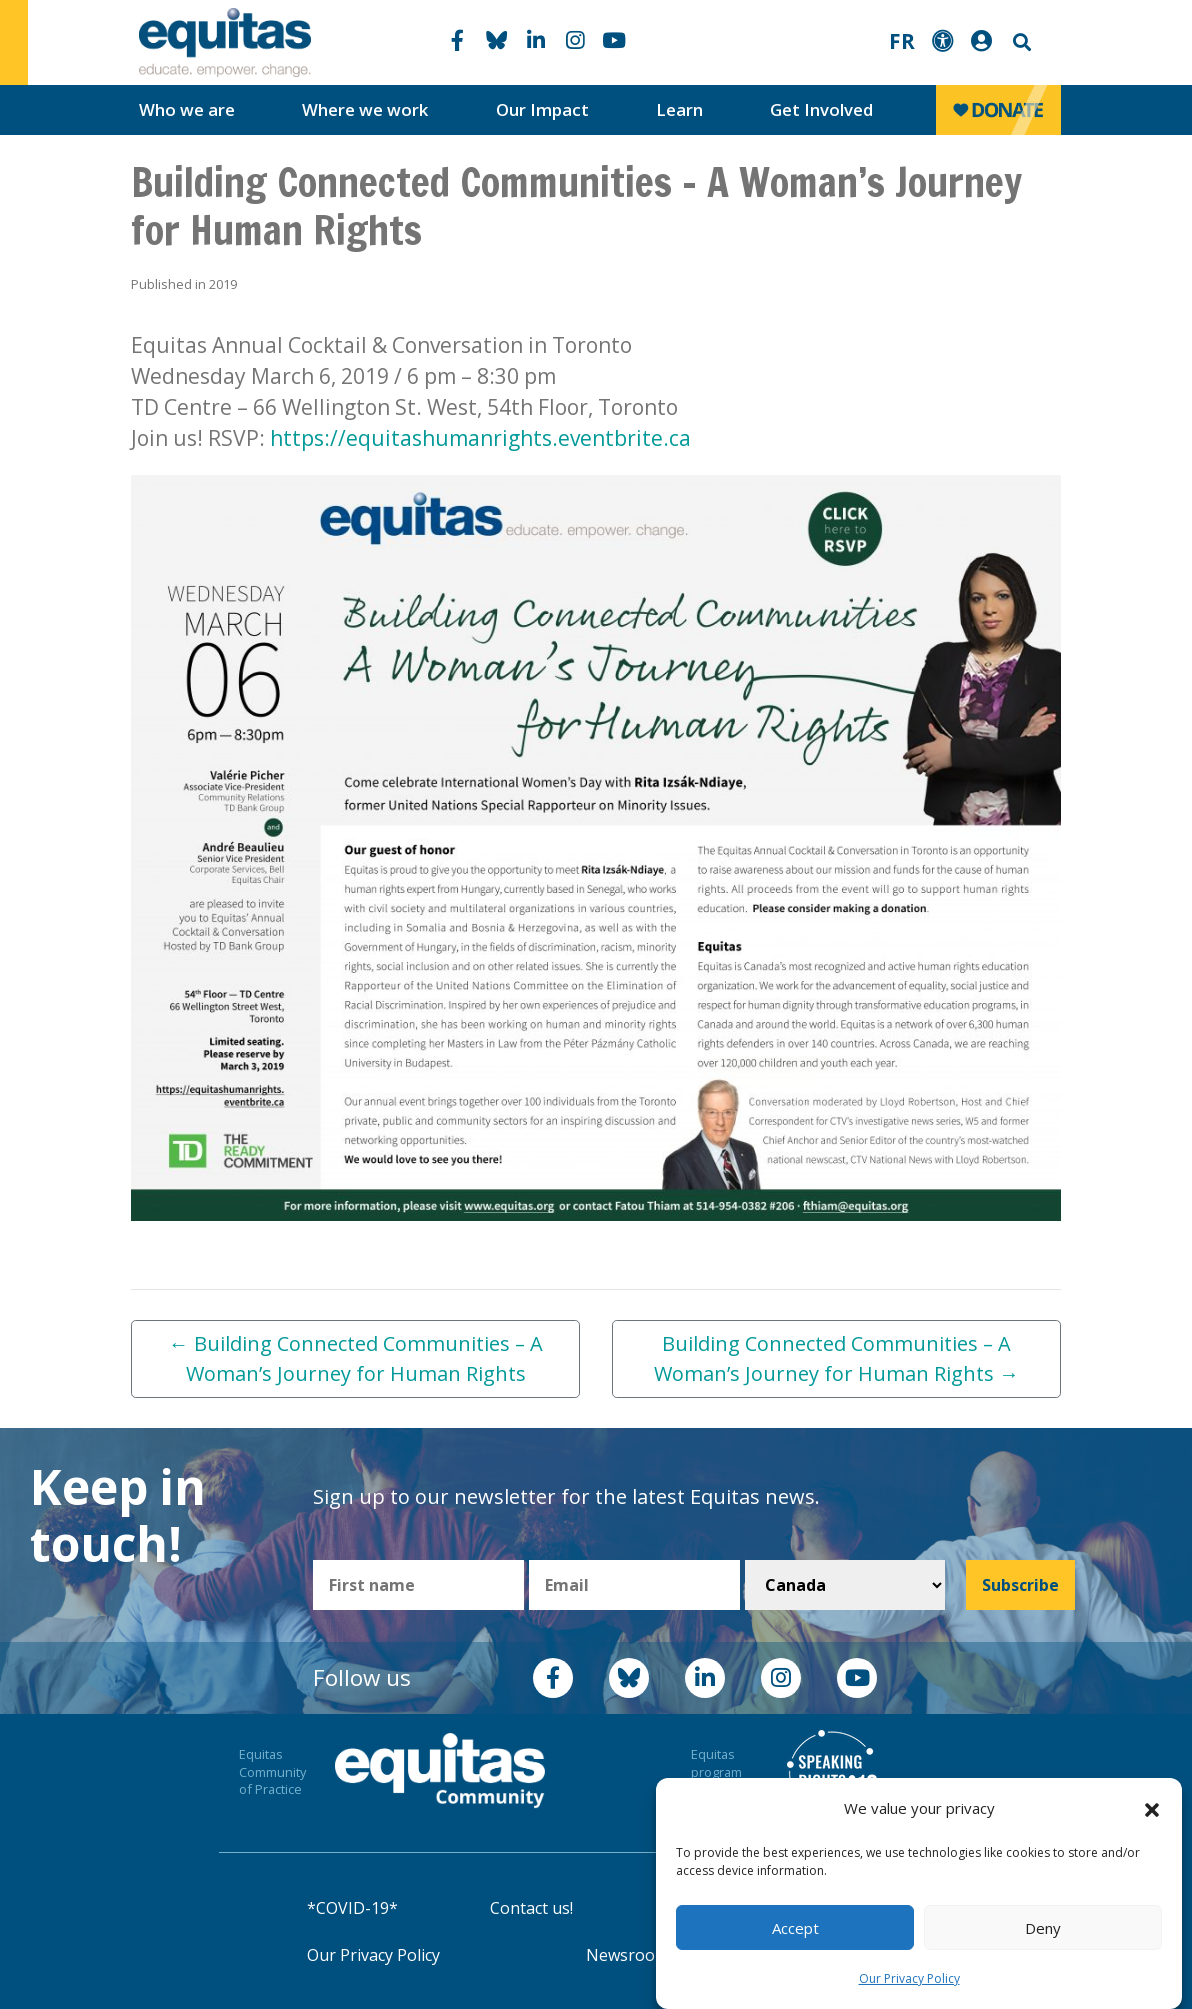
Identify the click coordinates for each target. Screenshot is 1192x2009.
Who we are (187, 109)
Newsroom (627, 1955)
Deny (1043, 1928)
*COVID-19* (352, 1908)
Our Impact (542, 109)
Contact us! (531, 1908)
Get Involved (821, 109)
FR (902, 41)
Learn (679, 109)
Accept (795, 1928)
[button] (1152, 1809)
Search (1020, 42)
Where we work (365, 109)
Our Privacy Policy (909, 1978)
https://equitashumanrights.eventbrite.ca (480, 438)
